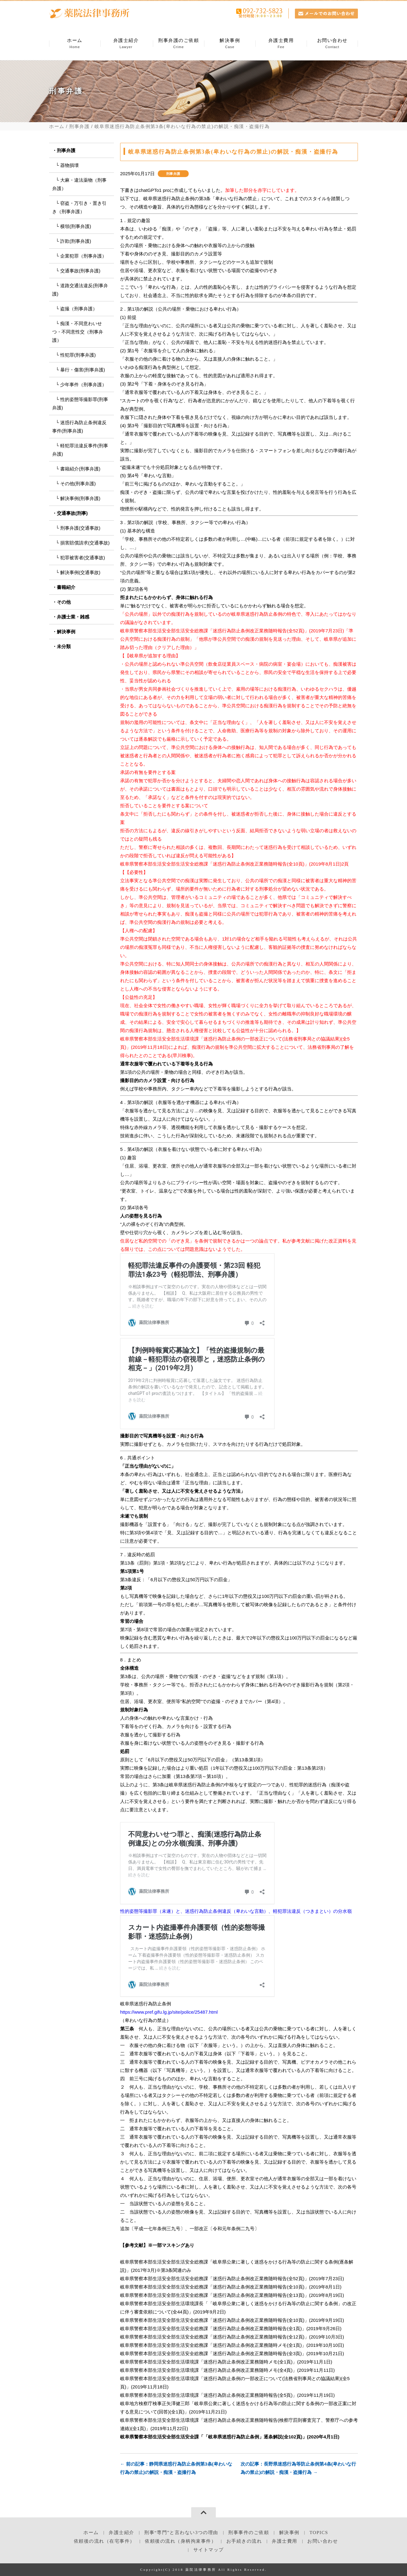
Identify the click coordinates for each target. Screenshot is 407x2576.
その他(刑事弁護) (78, 483)
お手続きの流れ (244, 2541)
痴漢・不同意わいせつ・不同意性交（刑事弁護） (77, 332)
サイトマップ (208, 2549)
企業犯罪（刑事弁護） (83, 255)
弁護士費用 (281, 43)
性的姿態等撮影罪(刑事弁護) (80, 403)
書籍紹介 (66, 587)
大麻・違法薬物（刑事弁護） (79, 184)
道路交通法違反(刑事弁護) (80, 289)
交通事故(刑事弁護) (80, 270)
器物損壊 (69, 165)
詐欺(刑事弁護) (75, 241)
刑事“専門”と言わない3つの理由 (181, 2532)
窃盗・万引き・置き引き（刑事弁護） (79, 207)
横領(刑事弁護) (75, 226)
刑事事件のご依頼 (248, 2532)
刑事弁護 (79, 126)
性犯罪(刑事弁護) (78, 355)
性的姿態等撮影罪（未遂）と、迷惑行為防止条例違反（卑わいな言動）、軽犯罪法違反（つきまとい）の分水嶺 (236, 1911)
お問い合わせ (332, 43)
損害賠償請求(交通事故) (85, 542)
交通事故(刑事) (72, 513)
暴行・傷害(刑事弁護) (82, 369)
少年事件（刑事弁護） (83, 384)
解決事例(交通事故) (80, 572)
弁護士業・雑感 (73, 616)
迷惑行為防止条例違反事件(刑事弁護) (79, 426)
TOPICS (318, 2532)
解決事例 (229, 43)
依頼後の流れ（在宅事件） (104, 2541)
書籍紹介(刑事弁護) (80, 468)
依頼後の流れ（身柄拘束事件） (180, 2541)
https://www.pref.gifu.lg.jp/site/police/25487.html (169, 2012)
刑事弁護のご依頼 (178, 43)
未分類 (64, 646)
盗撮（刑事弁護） (78, 308)
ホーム (74, 43)
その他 (64, 602)
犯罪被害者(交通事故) (82, 557)
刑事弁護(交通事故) (80, 528)
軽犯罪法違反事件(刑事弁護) (80, 450)
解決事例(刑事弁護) (80, 498)
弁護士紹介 (126, 43)
